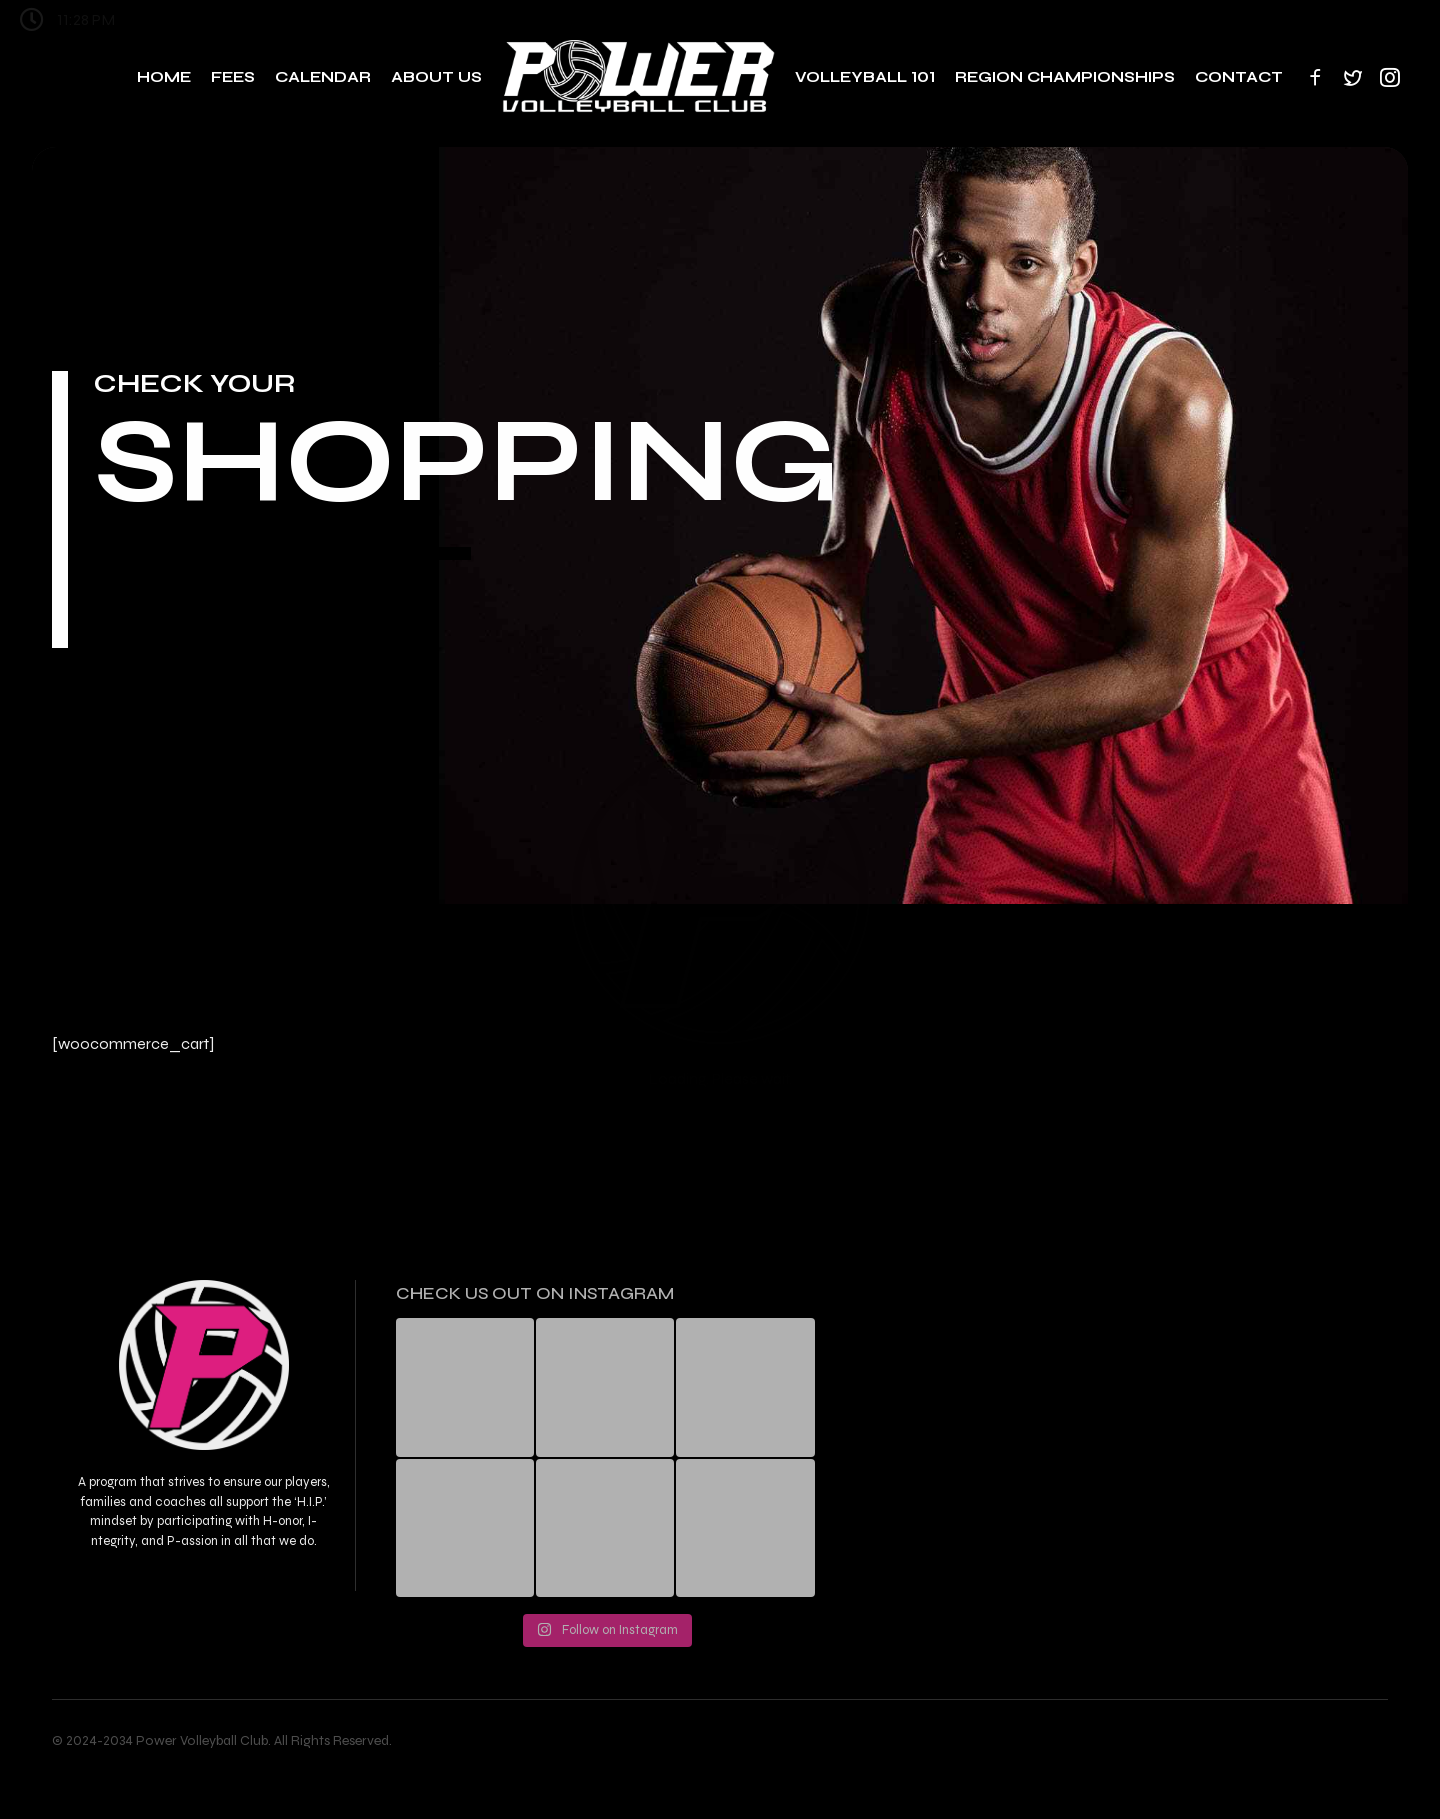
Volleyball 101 (865, 77)
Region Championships (1065, 77)
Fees (233, 77)
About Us (436, 77)
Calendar (323, 77)
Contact (1239, 77)
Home (164, 77)
